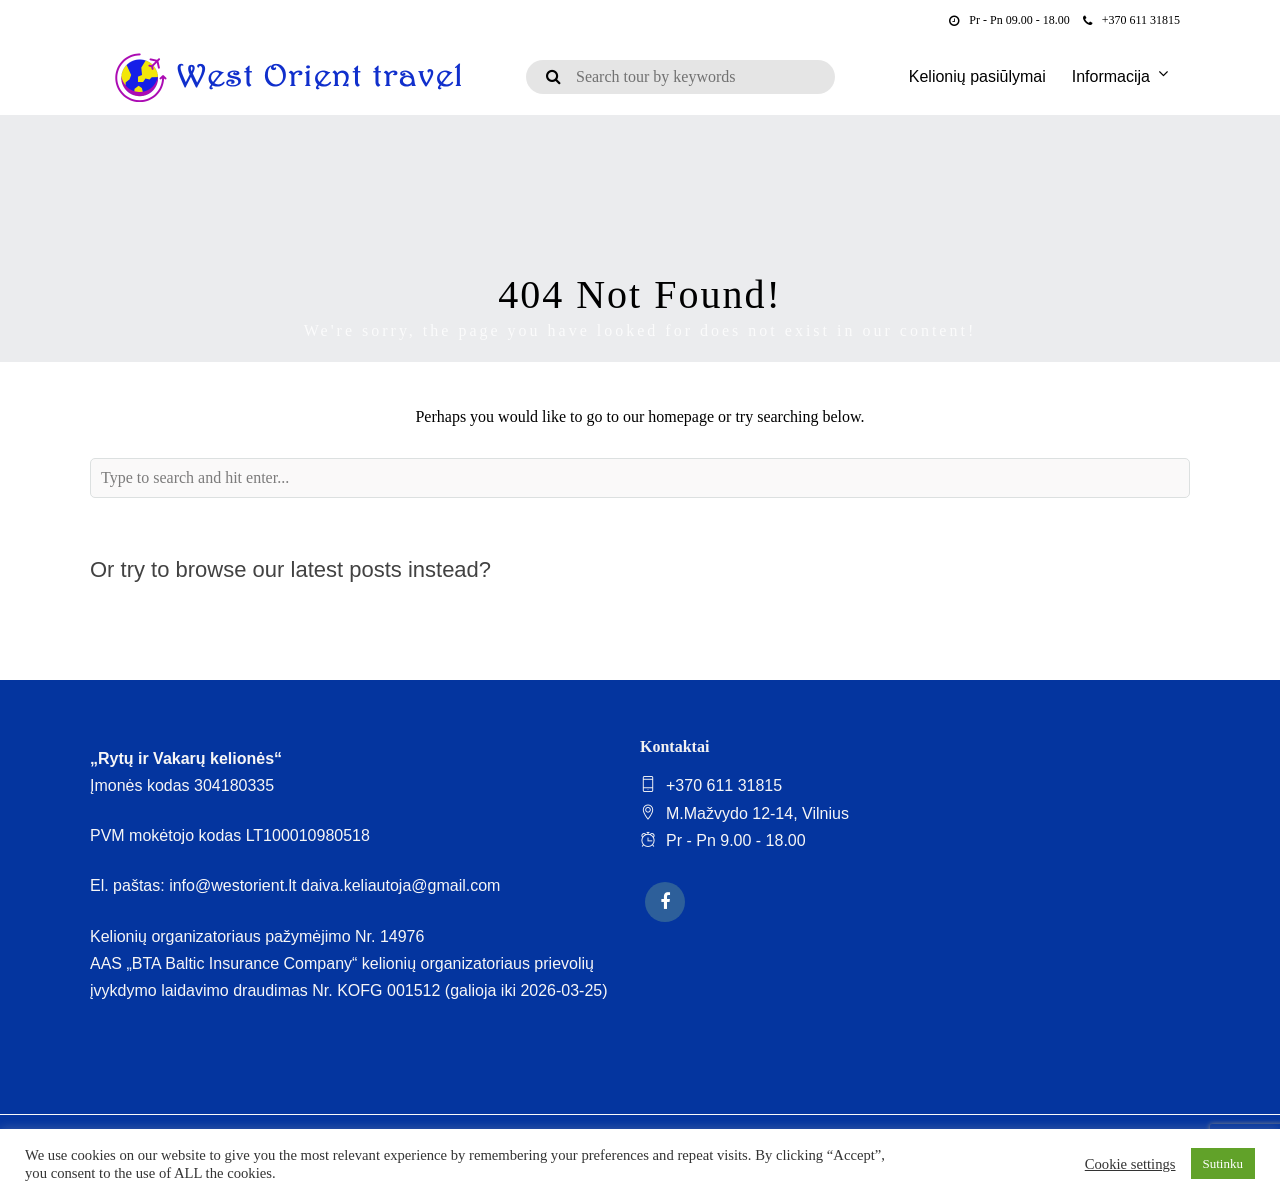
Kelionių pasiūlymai (977, 76)
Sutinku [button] (1223, 1163)
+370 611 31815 (1131, 20)
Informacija (1111, 76)
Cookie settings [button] (1130, 1164)
